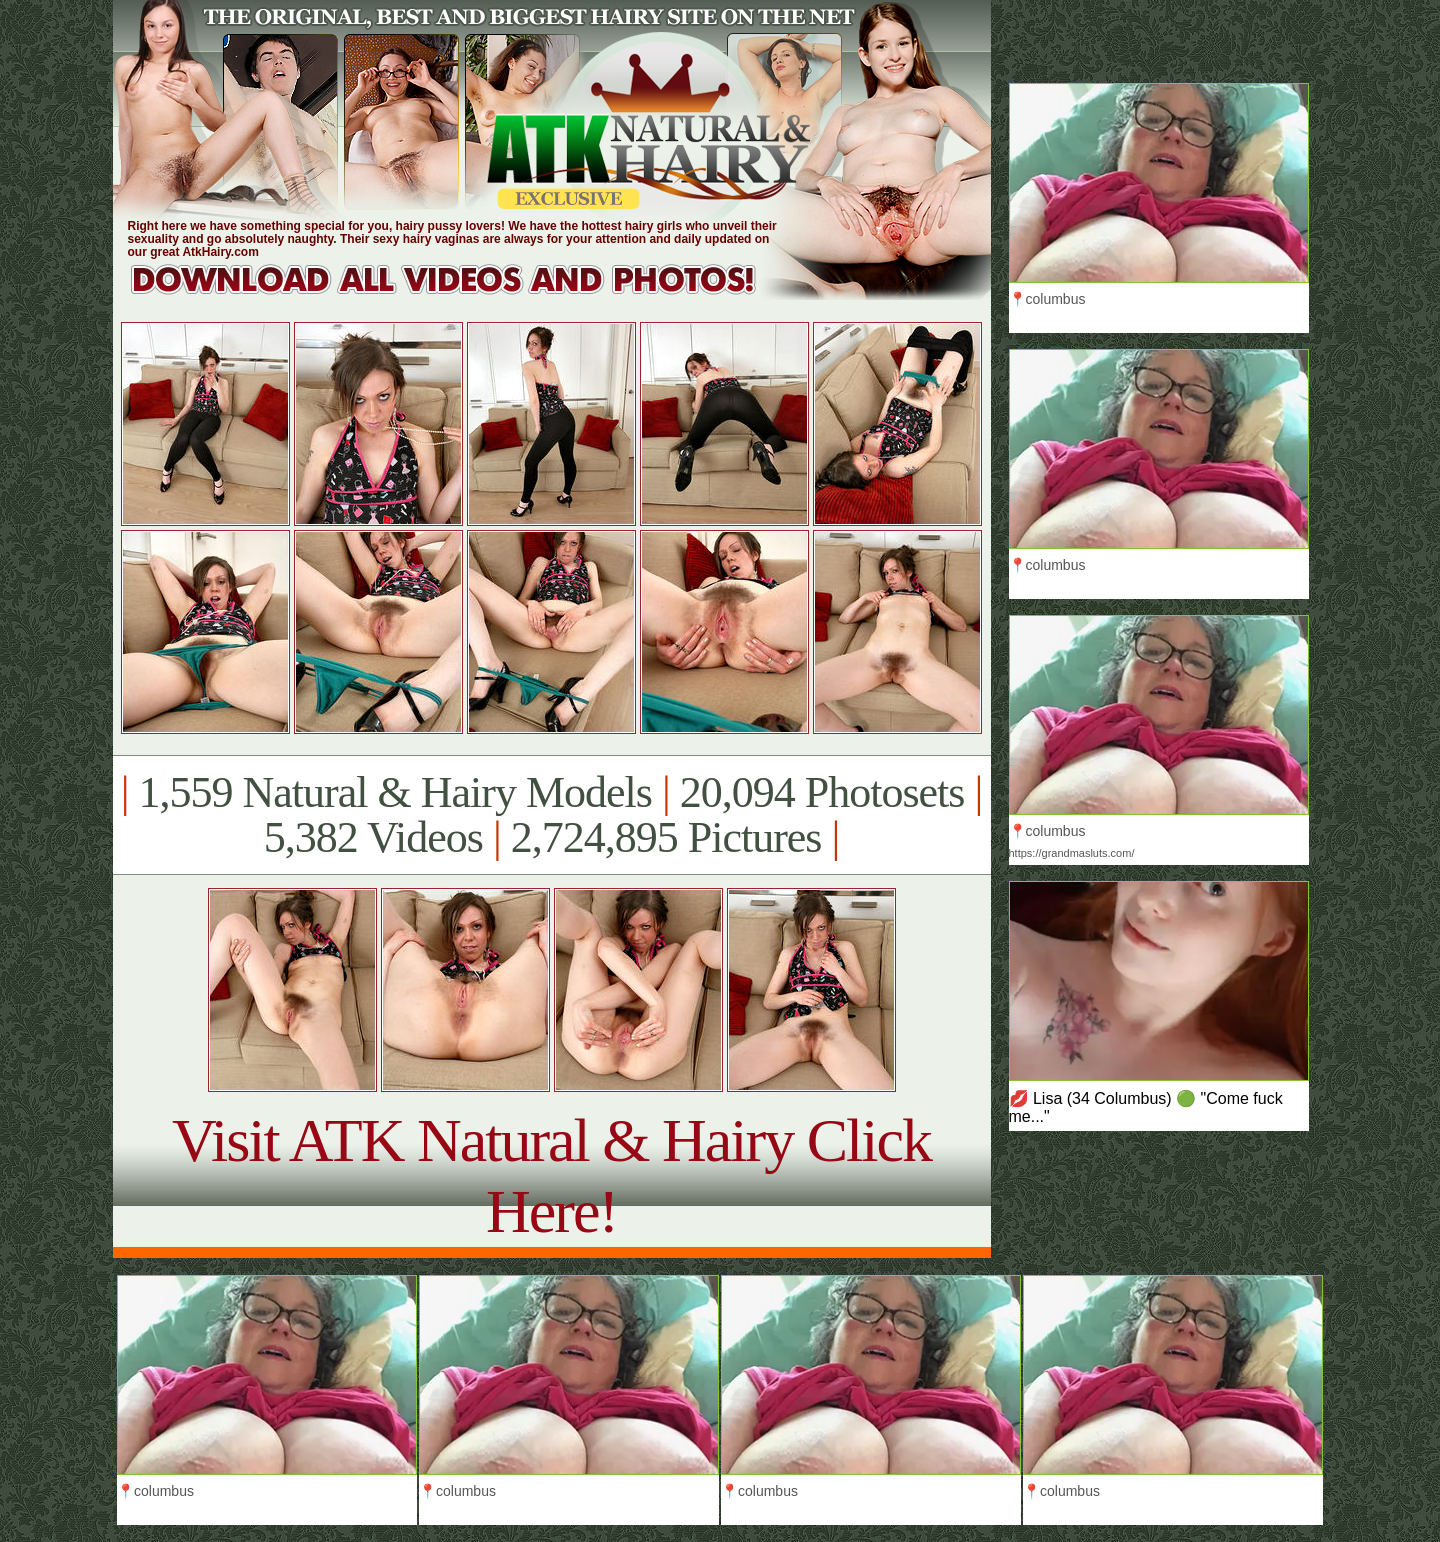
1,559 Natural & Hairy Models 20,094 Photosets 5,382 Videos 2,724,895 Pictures (551, 815)
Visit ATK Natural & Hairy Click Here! (551, 1175)
